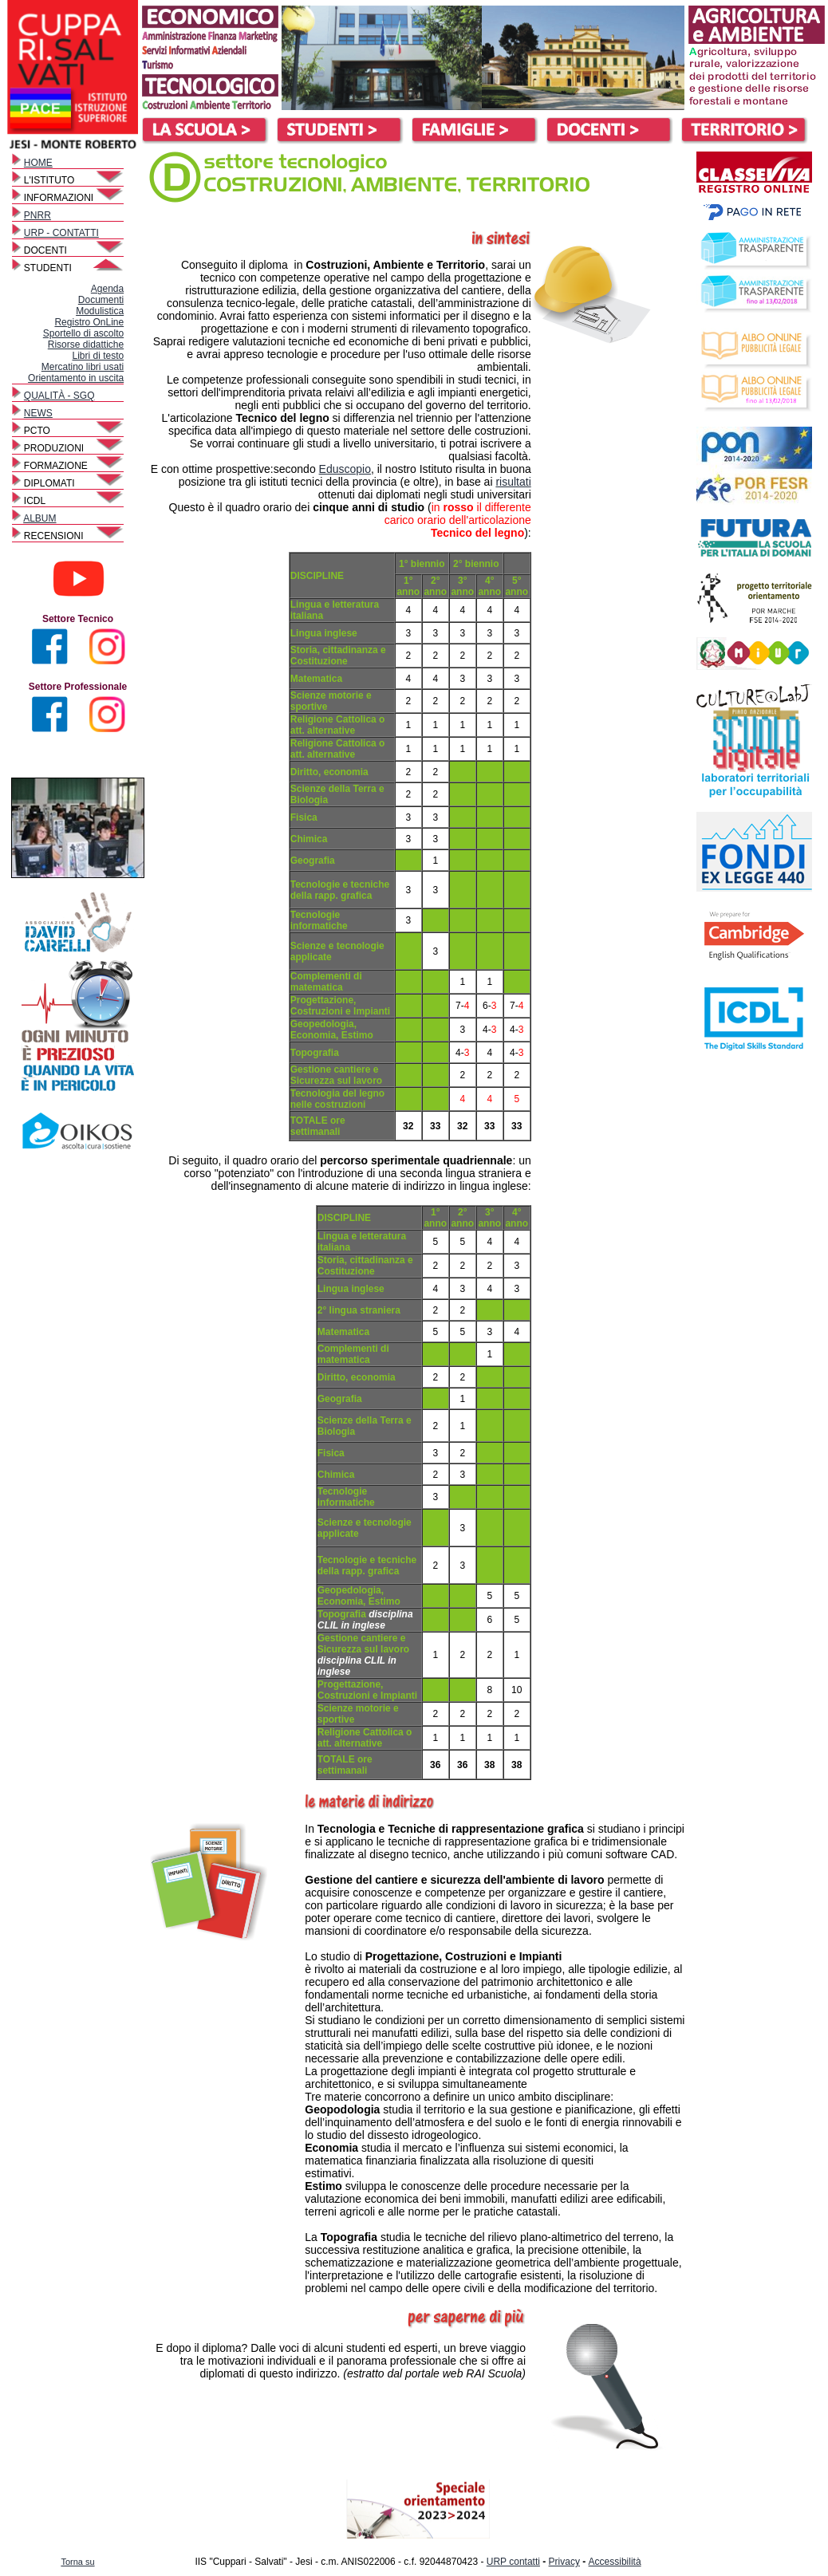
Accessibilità (615, 2561)
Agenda (107, 288)
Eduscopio (345, 469)
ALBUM (39, 518)
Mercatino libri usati (82, 366)
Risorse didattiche (86, 344)
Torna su (77, 2561)
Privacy (564, 2561)
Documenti (101, 299)
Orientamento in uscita (76, 378)
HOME (38, 162)
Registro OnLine (89, 322)
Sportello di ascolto (83, 333)
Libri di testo (98, 355)
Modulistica (100, 311)
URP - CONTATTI (61, 232)
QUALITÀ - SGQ (59, 395)
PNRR (37, 215)
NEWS (38, 413)
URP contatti (513, 2561)
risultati (512, 481)
